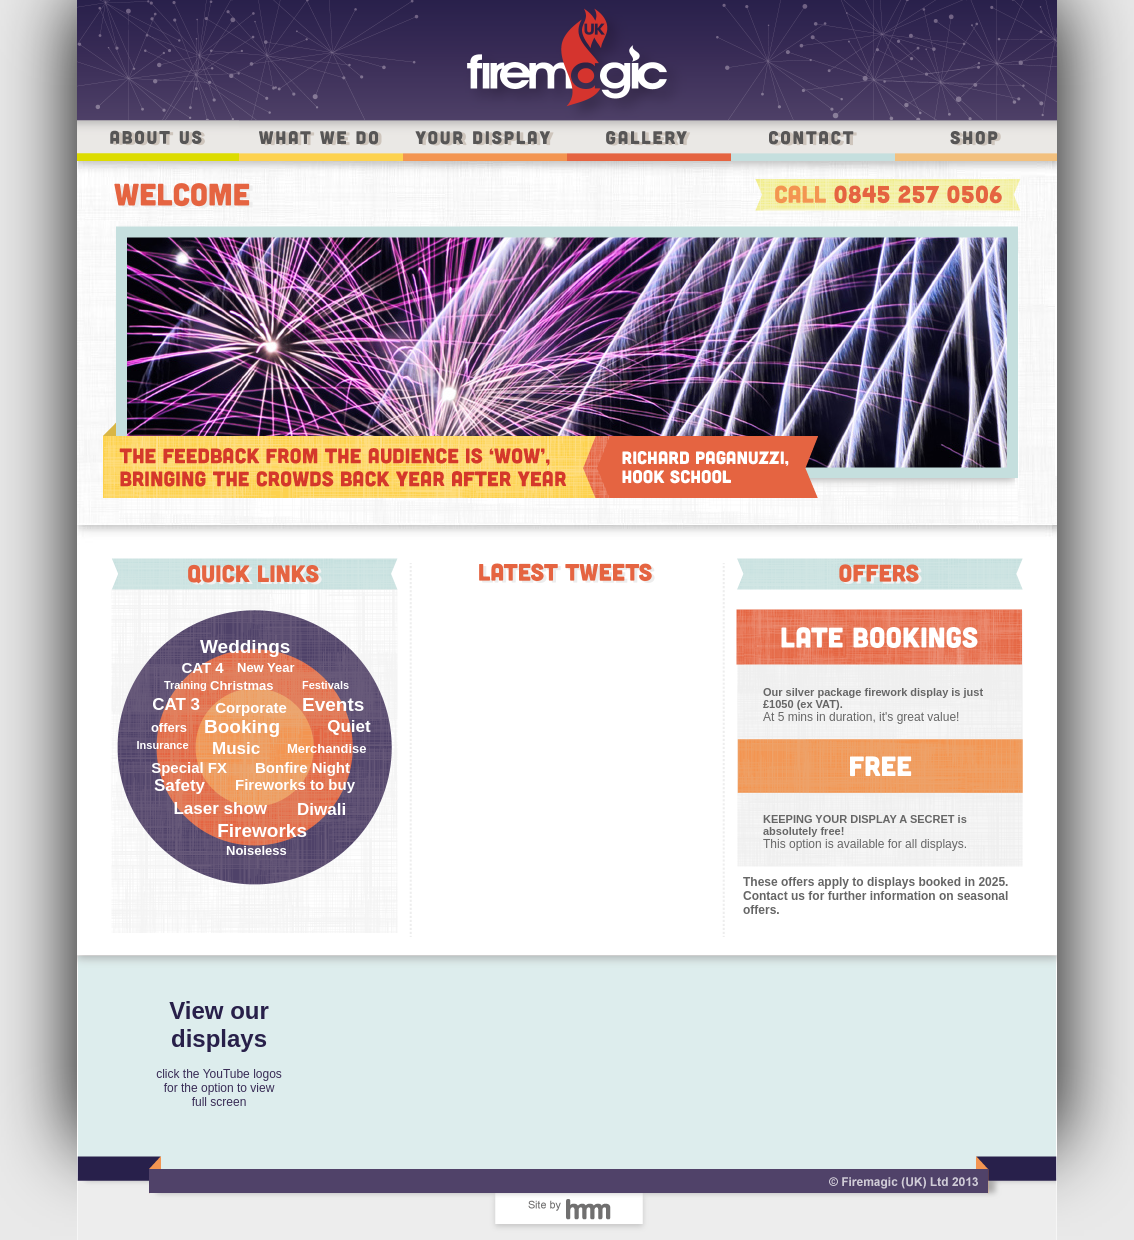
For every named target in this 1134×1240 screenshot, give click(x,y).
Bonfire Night (302, 767)
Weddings (245, 646)
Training (185, 685)
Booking (242, 726)
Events (333, 704)
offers (169, 727)
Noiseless (256, 850)
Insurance (159, 745)
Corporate (251, 707)
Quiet (348, 726)
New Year (266, 667)
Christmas (242, 685)
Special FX (189, 767)
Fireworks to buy (295, 784)
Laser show (220, 808)
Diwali (321, 809)
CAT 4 (202, 667)
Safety (179, 785)
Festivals (325, 685)
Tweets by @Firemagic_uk (567, 601)
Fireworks (262, 830)
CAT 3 (176, 704)
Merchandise (326, 748)
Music (236, 748)
